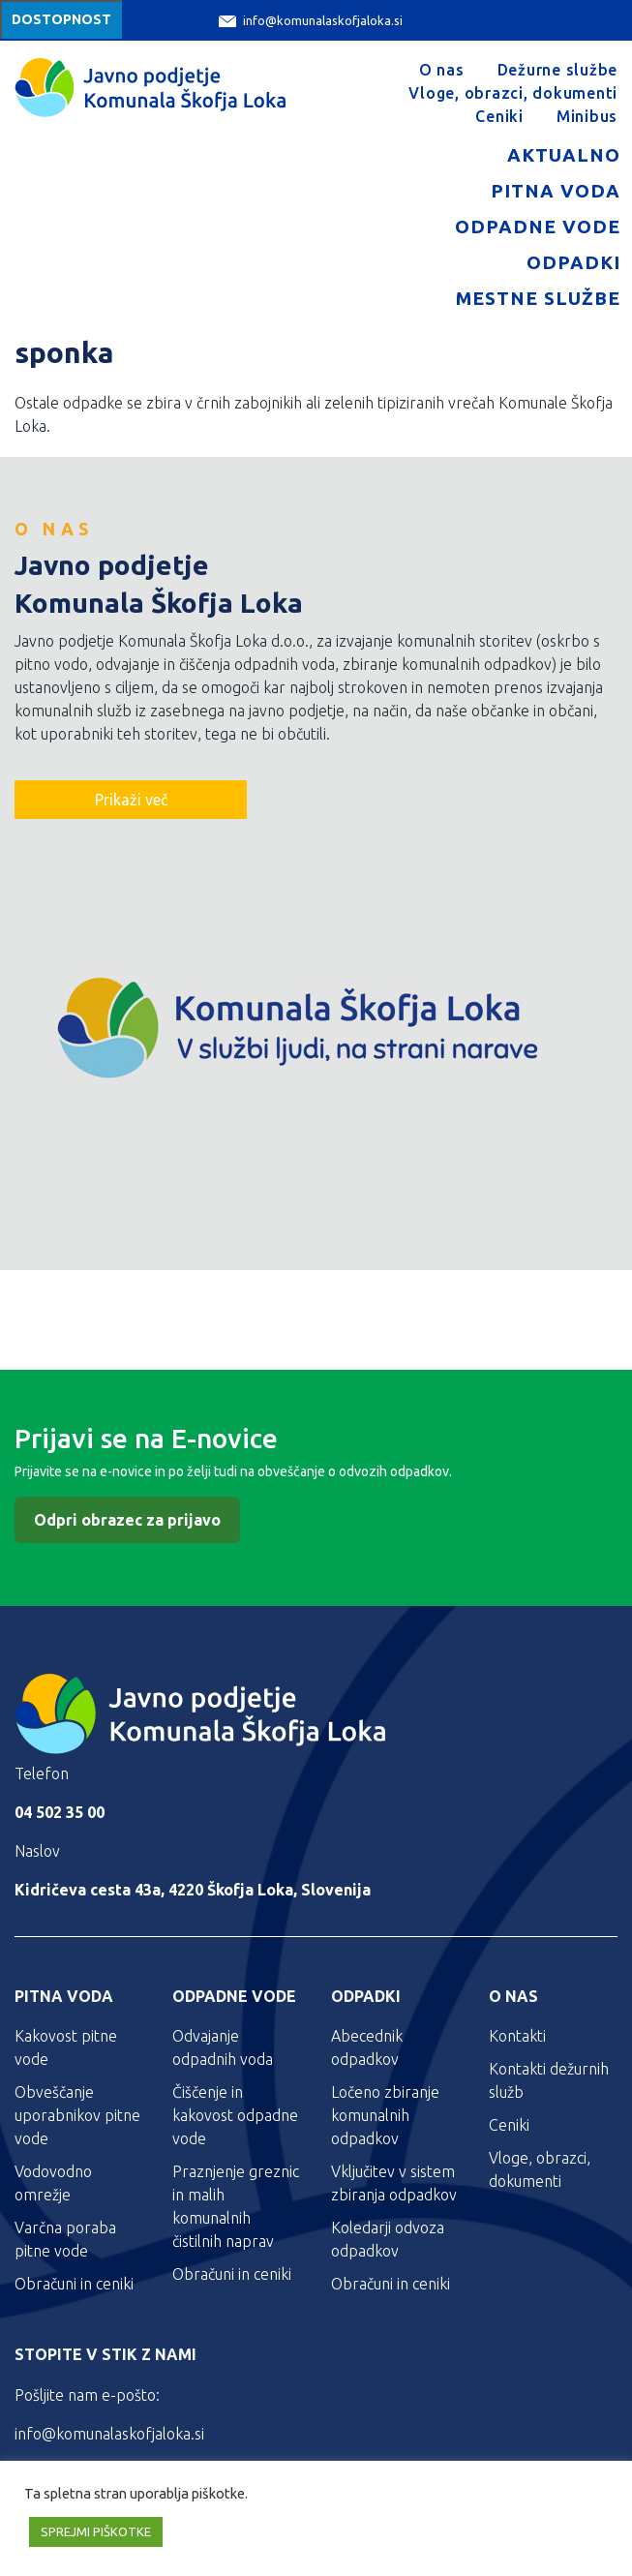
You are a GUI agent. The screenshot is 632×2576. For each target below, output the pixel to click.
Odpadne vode (537, 226)
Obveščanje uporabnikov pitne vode (77, 2115)
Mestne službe (538, 298)
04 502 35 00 (60, 1812)
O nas (442, 69)
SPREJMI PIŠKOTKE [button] (96, 2531)
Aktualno (563, 155)
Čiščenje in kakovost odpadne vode (235, 2115)
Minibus (587, 116)
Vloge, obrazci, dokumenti (512, 93)
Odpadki (573, 262)
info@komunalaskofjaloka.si (311, 21)
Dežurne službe (557, 69)
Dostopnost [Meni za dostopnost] (61, 19)
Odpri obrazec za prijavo (127, 1520)
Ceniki (499, 116)
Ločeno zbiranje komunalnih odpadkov (385, 2115)
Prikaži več (131, 799)
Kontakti (517, 2036)
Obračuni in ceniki (74, 2283)
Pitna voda (555, 190)
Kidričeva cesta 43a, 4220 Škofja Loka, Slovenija (193, 1889)
